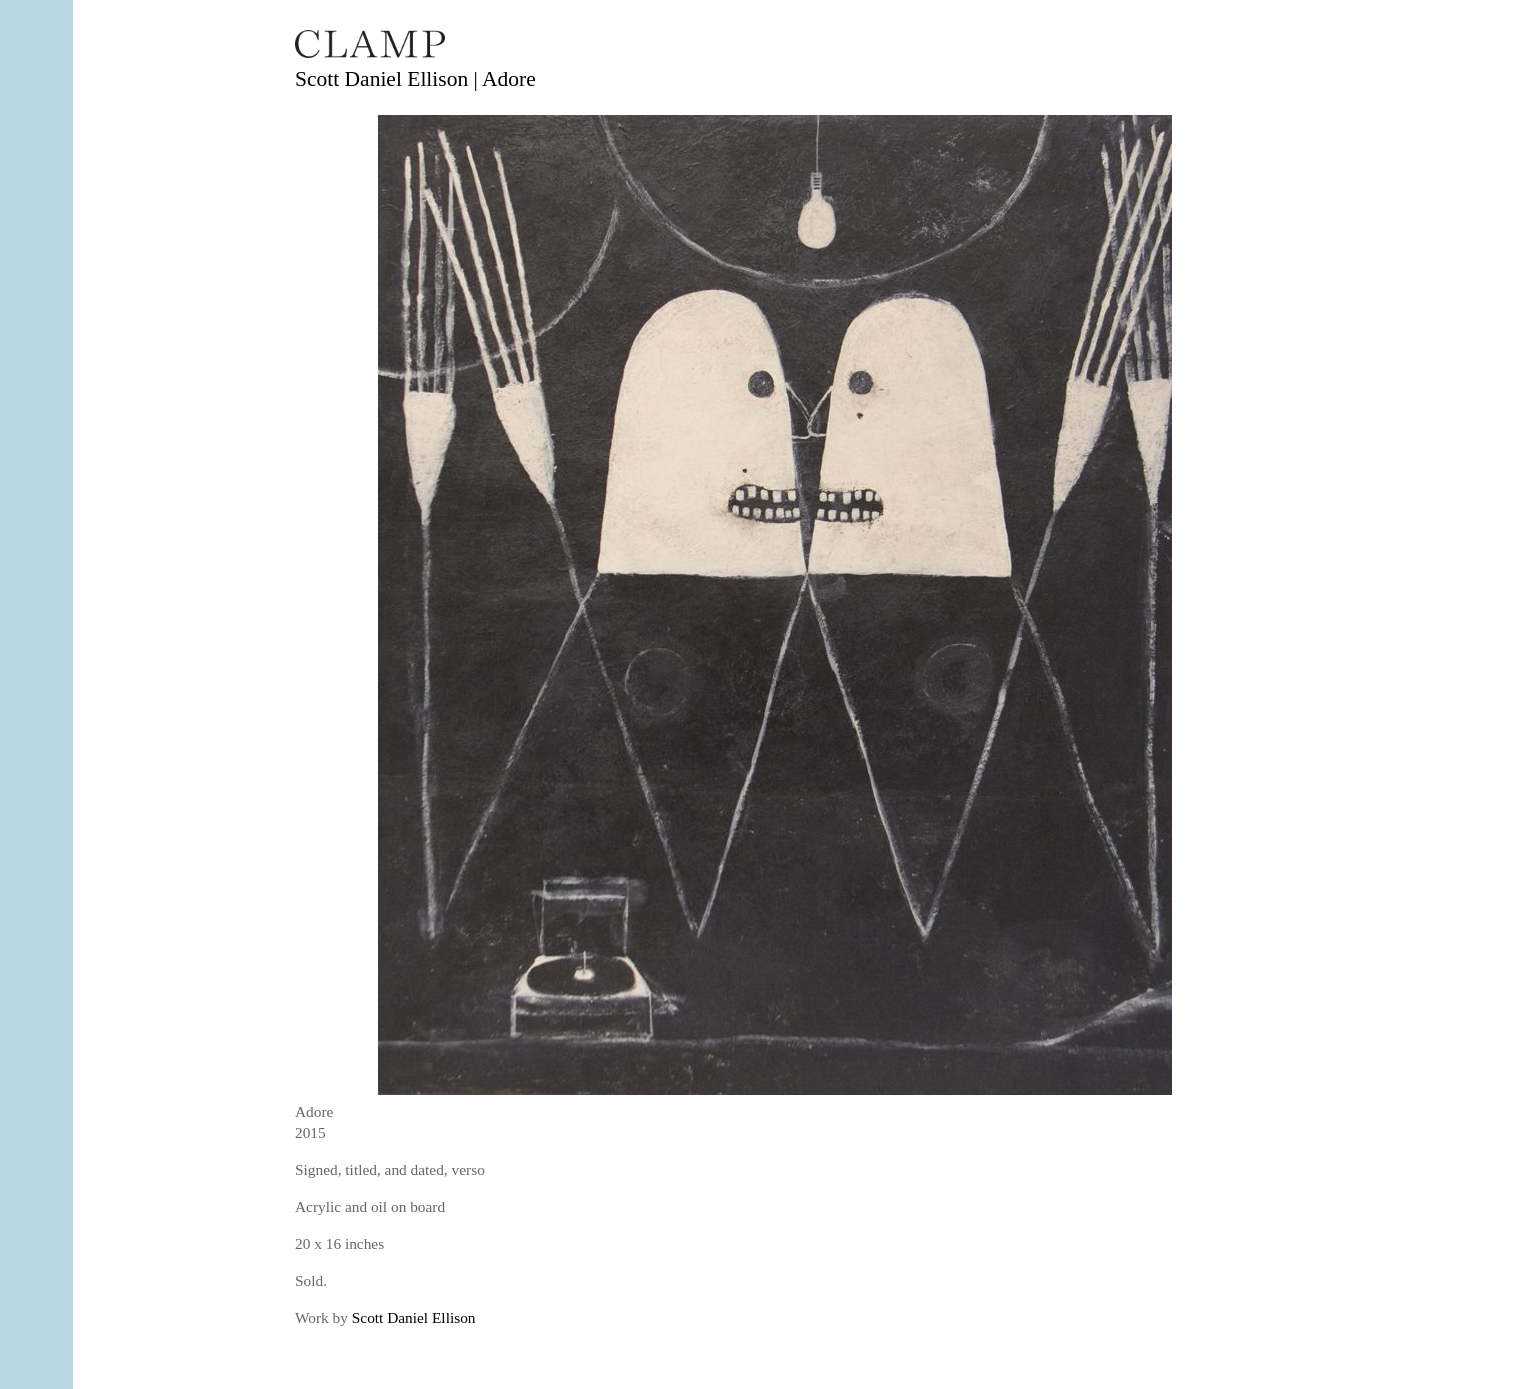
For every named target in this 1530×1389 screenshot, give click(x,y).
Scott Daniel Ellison (414, 1317)
